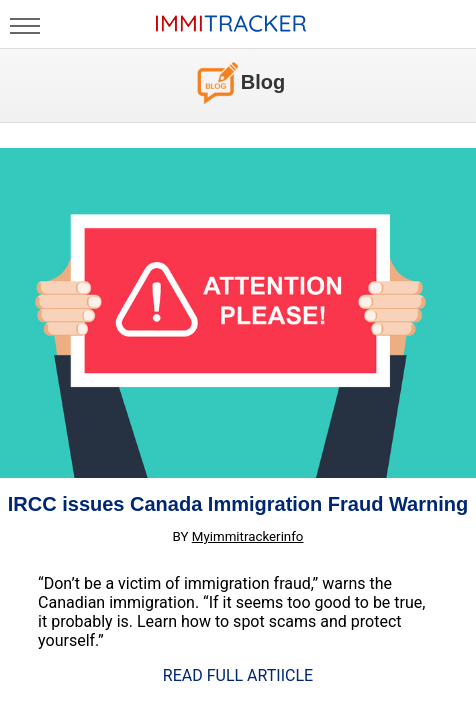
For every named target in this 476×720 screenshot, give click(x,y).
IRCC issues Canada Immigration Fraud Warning (238, 504)
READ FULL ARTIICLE (238, 675)
